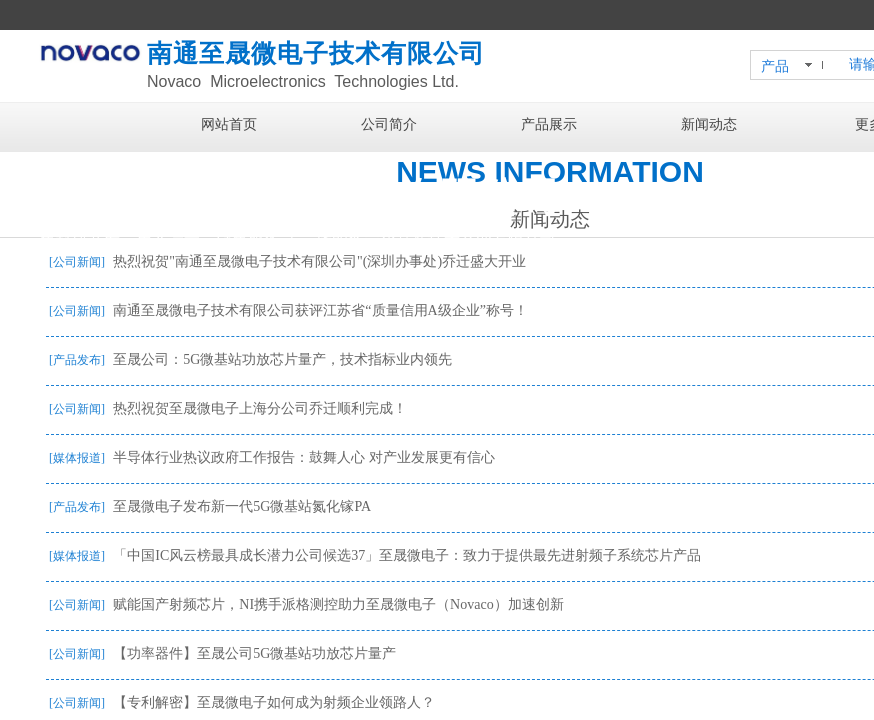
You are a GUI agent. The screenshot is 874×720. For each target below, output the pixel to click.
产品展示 (549, 124)
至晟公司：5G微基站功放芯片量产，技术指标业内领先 (282, 359)
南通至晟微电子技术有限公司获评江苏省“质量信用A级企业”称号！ (320, 310)
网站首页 (229, 124)
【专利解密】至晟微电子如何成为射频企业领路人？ (274, 702)
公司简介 (389, 124)
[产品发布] (77, 360)
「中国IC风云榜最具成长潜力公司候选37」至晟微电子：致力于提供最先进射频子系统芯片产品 (407, 555)
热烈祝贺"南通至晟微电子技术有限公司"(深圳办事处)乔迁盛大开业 (319, 261)
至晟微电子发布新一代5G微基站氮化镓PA (242, 506)
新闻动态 (709, 124)
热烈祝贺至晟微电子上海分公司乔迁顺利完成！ (260, 408)
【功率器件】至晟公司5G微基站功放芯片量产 (254, 653)
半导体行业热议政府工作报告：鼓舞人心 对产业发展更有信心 (304, 457)
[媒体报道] (77, 458)
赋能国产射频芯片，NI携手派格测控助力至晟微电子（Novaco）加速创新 (338, 604)
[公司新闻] (77, 262)
